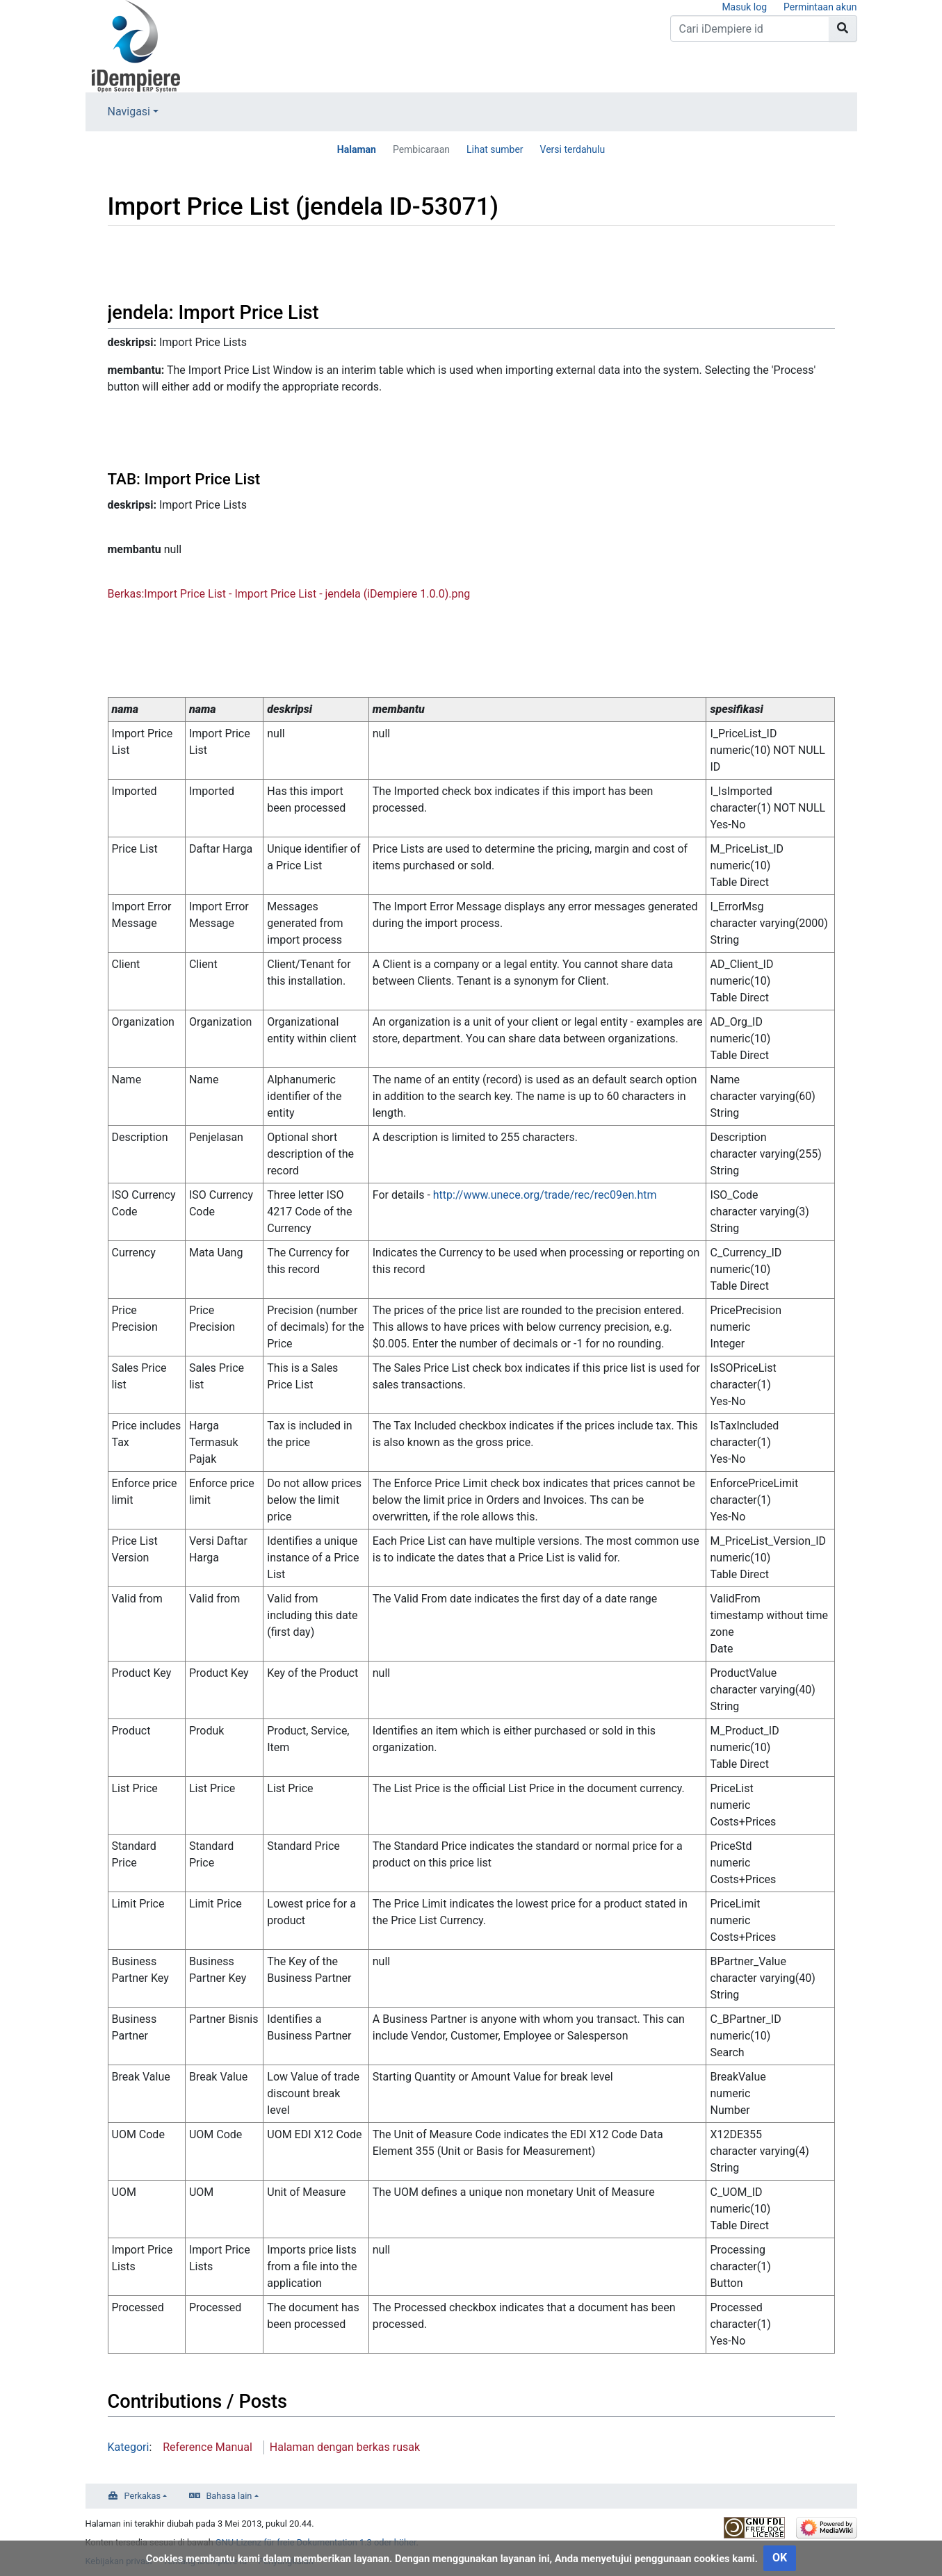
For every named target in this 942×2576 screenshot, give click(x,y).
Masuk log (744, 7)
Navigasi (129, 111)
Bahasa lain (229, 2496)
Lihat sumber (494, 149)
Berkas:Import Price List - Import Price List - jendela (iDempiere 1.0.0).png (289, 593)
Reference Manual (207, 2447)
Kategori (128, 2447)
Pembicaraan (421, 149)
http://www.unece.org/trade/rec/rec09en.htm (545, 1194)
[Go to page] (843, 28)
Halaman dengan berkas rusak (345, 2447)
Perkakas (142, 2496)
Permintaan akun (820, 7)
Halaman (356, 149)
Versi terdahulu (573, 149)
